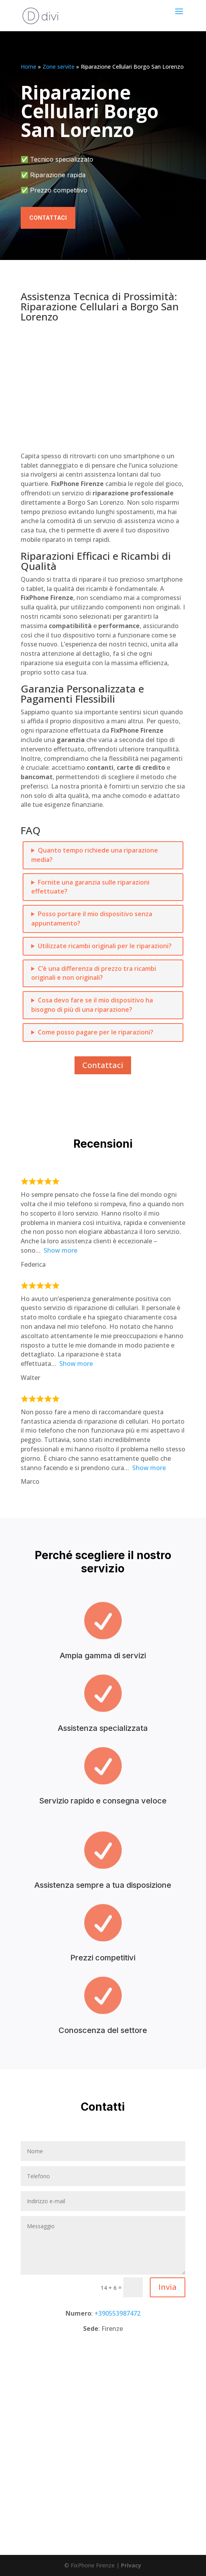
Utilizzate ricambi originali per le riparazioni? (105, 946)
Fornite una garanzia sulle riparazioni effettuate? (90, 887)
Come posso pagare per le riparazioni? (95, 1032)
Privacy (131, 2565)
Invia (167, 2287)
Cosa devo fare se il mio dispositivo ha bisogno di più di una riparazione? (92, 1005)
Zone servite (59, 66)
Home (28, 66)
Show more (60, 1250)
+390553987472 (117, 2313)
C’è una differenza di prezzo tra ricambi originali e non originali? (93, 973)
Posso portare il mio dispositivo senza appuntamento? (91, 919)
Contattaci (48, 217)
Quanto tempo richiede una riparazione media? (94, 855)
